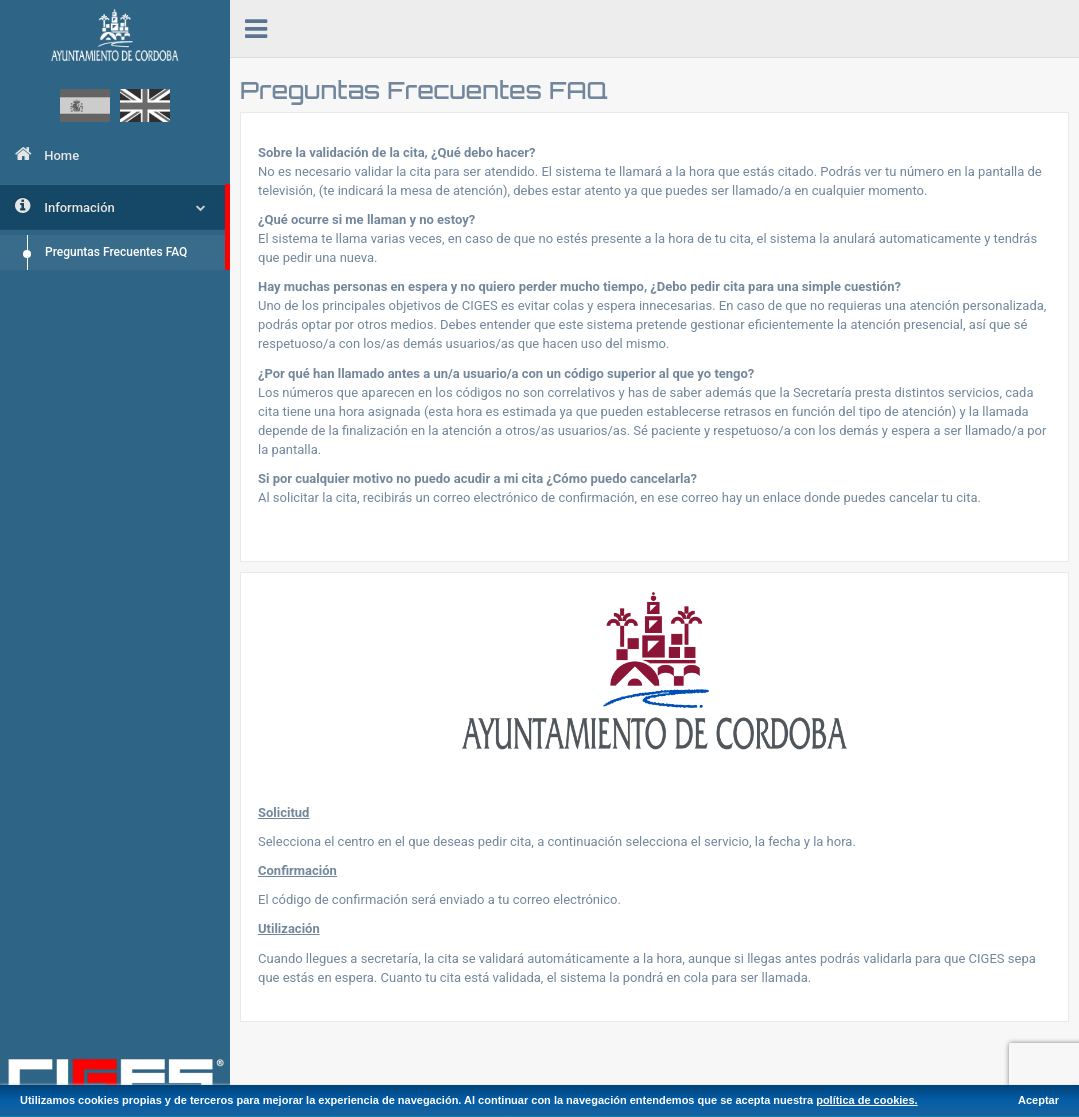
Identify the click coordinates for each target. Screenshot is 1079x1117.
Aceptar (1038, 1100)
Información (110, 206)
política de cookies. (866, 1100)
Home (47, 154)
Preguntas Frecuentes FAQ (116, 252)
